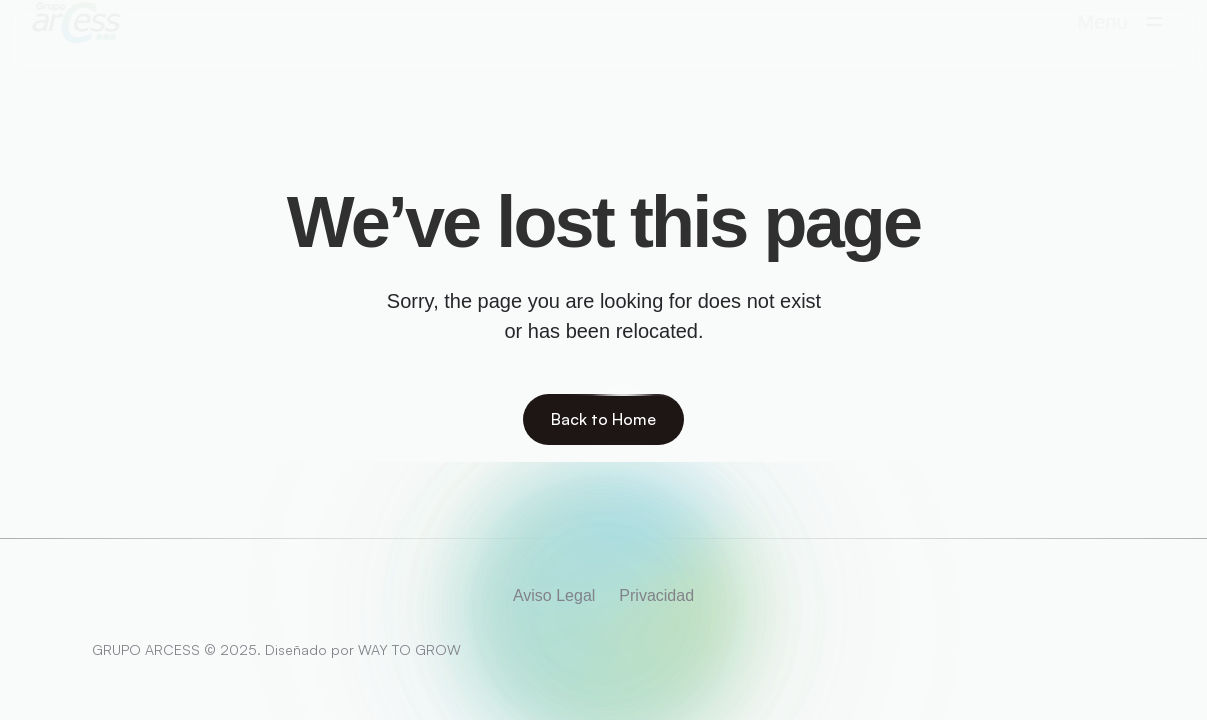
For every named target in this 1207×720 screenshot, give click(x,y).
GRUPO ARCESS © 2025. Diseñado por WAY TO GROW (276, 649)
